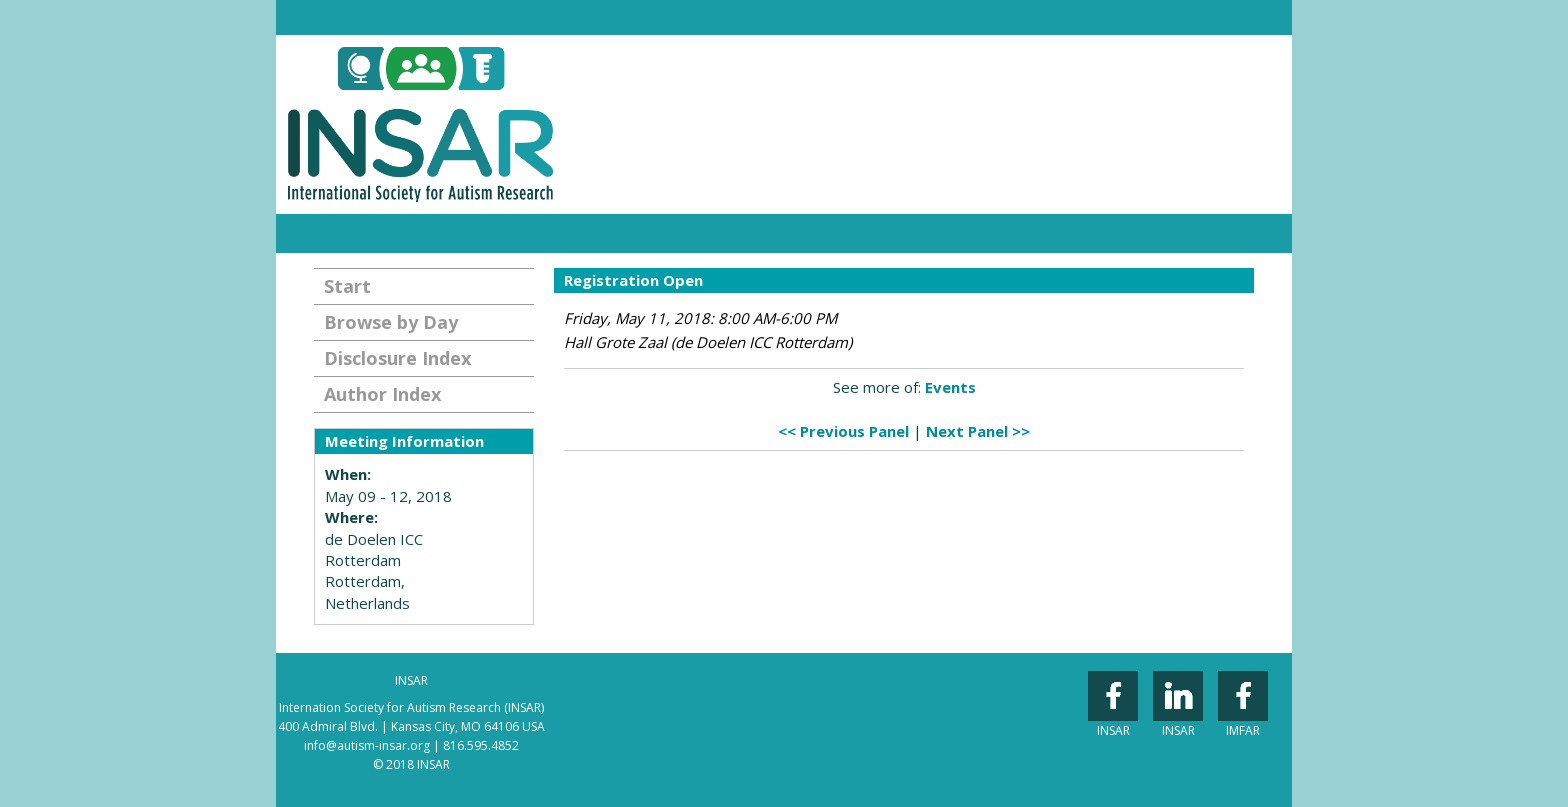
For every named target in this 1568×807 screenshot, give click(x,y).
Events (950, 387)
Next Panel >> (978, 431)
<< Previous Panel (843, 431)
